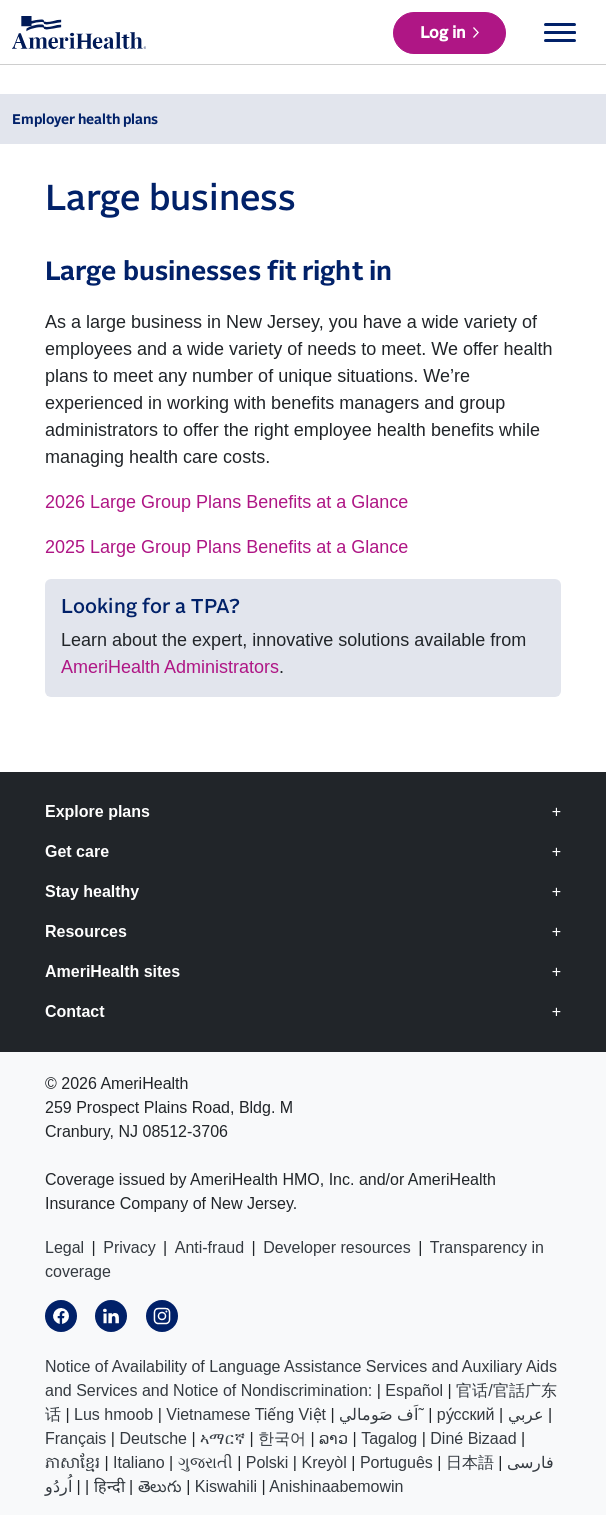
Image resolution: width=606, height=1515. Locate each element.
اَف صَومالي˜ (381, 1414)
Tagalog (389, 1438)
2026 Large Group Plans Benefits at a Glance (226, 502)
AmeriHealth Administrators (170, 667)
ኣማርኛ (222, 1438)
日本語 (470, 1462)
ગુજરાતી (205, 1462)
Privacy (129, 1247)
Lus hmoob (113, 1414)
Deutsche (153, 1438)
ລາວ (333, 1438)
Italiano (139, 1462)
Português (396, 1462)
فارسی (530, 1462)
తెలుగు (160, 1486)
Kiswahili (226, 1486)
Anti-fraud (209, 1247)
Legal (64, 1247)
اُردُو (58, 1486)
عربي (526, 1414)
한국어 (282, 1438)
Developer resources (337, 1247)
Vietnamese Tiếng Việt (246, 1414)
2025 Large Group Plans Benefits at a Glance (226, 547)
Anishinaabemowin (336, 1486)
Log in (442, 33)
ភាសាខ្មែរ (72, 1462)
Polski (267, 1462)
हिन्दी (109, 1486)
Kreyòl (323, 1462)
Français (75, 1438)
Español (414, 1390)
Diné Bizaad (473, 1438)
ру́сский (466, 1414)
